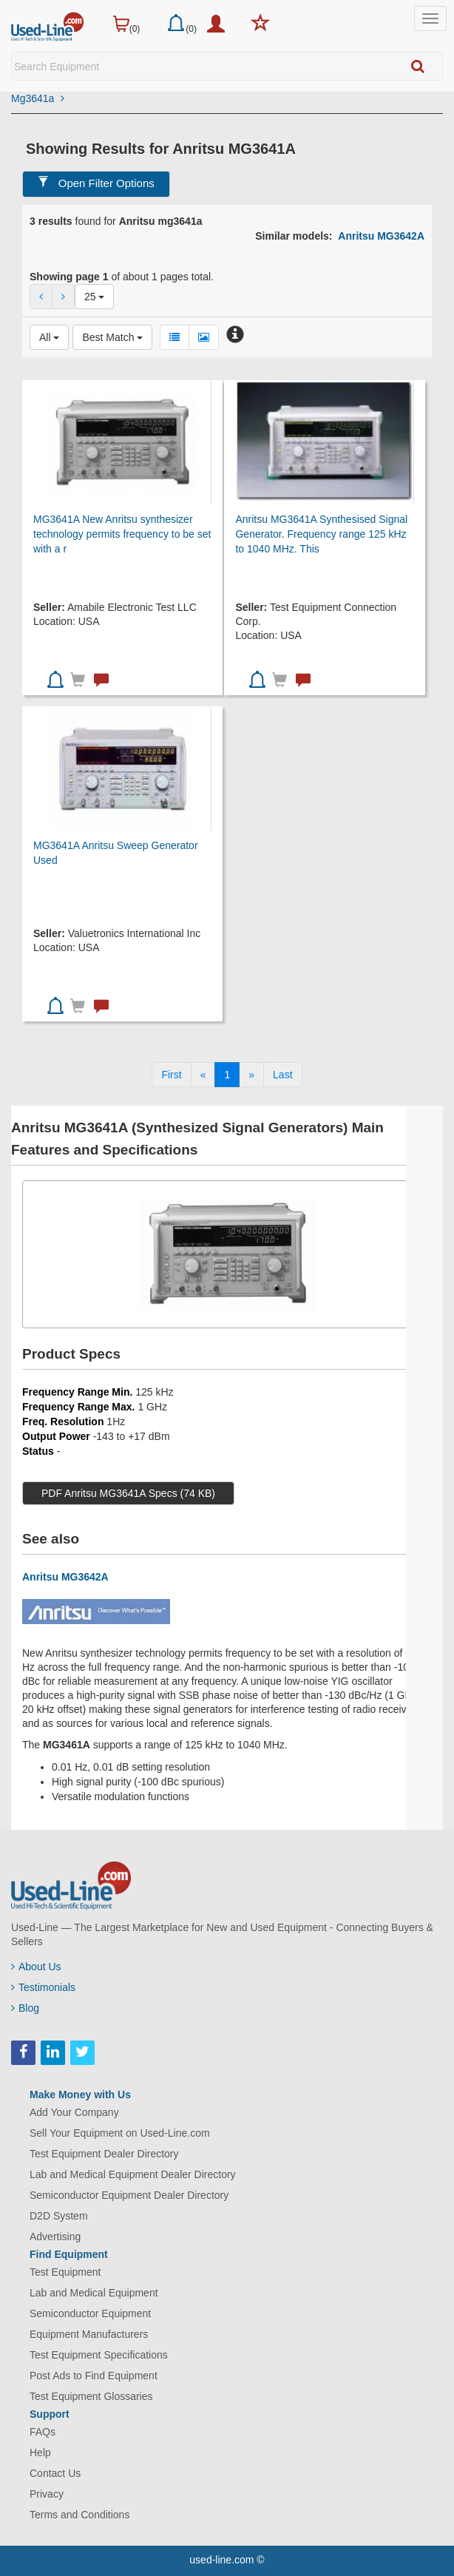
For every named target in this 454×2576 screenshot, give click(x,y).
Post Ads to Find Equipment (93, 2375)
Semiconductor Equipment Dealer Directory (129, 2195)
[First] (171, 1074)
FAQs (42, 2432)
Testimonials (43, 1987)
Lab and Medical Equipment (94, 2293)
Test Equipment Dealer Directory (104, 2154)
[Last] (282, 1074)
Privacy (47, 2494)
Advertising (55, 2236)
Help (40, 2452)
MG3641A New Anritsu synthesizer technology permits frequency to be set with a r (122, 534)
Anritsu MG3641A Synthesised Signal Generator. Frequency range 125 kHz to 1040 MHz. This (321, 534)
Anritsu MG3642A (381, 236)
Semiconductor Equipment (90, 2313)
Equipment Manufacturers (89, 2334)
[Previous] (203, 1074)
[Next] (251, 1074)
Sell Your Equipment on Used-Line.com (120, 2133)
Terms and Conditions (79, 2515)
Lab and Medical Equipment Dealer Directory (133, 2174)
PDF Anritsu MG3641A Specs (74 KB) (128, 1493)
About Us (36, 1966)
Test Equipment (65, 2272)
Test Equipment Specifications (99, 2355)
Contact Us (55, 2473)
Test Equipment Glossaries (91, 2396)
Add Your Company (74, 2112)
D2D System (59, 2216)
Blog (25, 2008)
